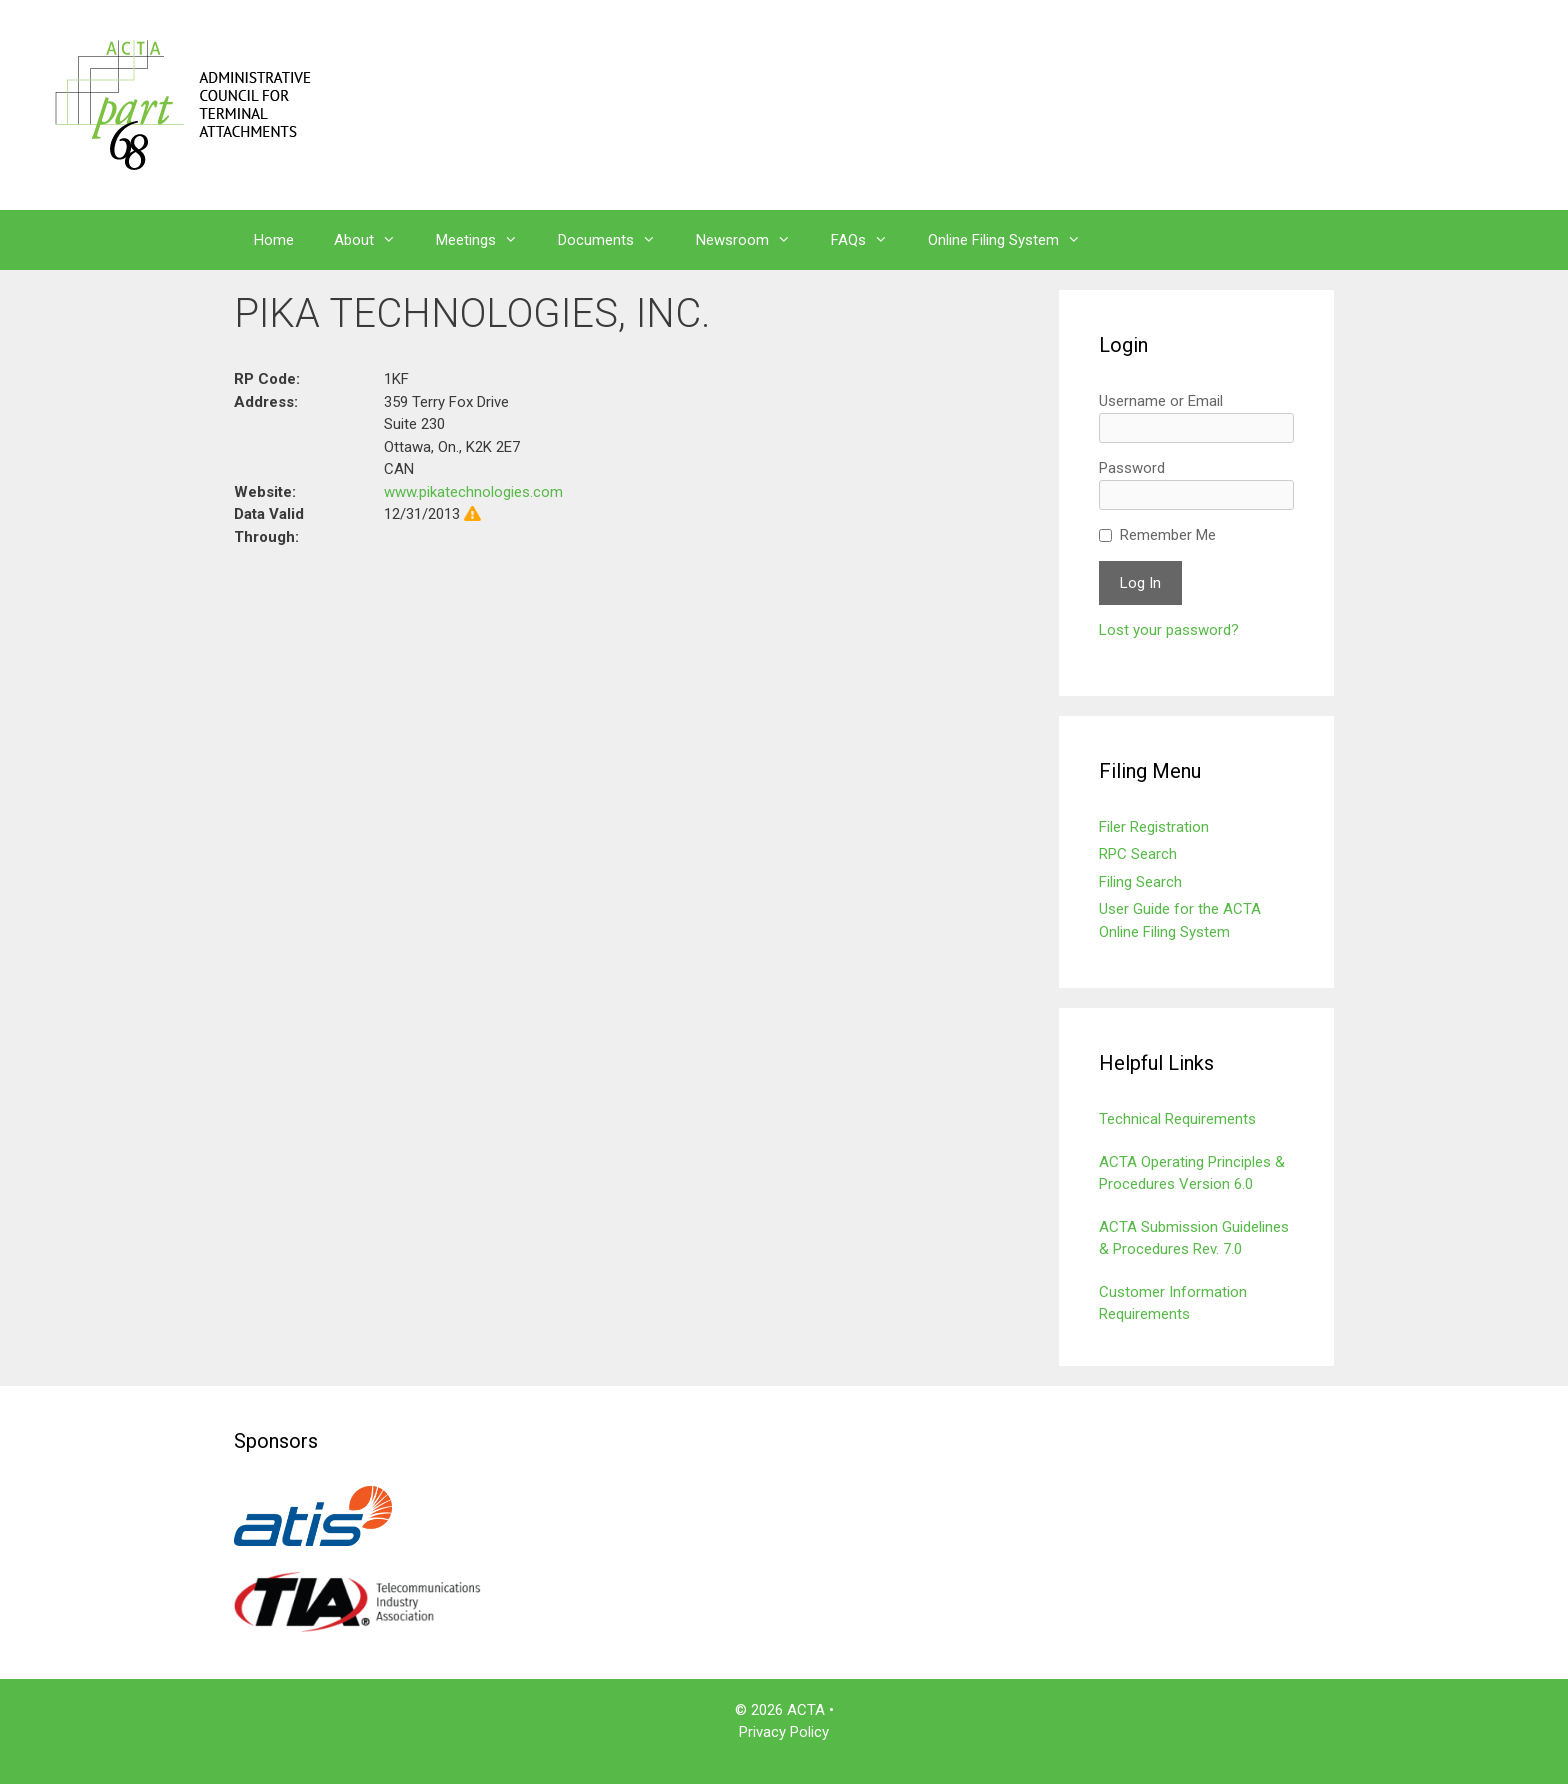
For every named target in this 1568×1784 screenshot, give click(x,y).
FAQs (869, 240)
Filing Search (1140, 882)
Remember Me (1168, 535)
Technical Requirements (1177, 1119)
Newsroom (753, 240)
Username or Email (1161, 401)
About (375, 240)
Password (1132, 468)
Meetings (487, 240)
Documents (617, 240)
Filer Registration (1154, 827)
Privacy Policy (784, 1732)
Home (274, 240)
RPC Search (1138, 854)
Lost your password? (1169, 630)
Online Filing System (1014, 240)
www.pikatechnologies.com (473, 492)
